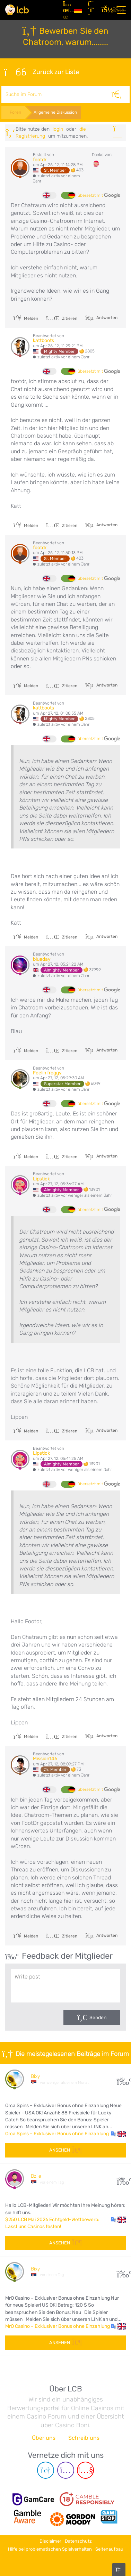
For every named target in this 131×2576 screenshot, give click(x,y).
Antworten (106, 317)
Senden (97, 2018)
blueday (42, 959)
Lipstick (41, 1179)
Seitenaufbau (109, 2549)
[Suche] (117, 94)
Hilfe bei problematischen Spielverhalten (50, 2549)
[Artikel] (65, 10)
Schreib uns (83, 2438)
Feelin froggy (47, 1073)
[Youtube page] (85, 2470)
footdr (39, 160)
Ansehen (65, 2150)
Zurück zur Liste (41, 72)
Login (58, 129)
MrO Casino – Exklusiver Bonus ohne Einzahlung (57, 2326)
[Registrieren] (92, 10)
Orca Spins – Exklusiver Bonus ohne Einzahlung (57, 2134)
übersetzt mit (99, 195)
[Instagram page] (65, 2470)
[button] (118, 2133)
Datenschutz (78, 2541)
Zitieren (61, 318)
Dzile (36, 2176)
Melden (26, 318)
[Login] (106, 10)
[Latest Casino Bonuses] (17, 10)
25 (121, 2079)
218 (121, 2179)
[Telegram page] (45, 2470)
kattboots (43, 340)
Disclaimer (50, 2541)
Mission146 (45, 1759)
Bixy (35, 2076)
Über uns (43, 2438)
